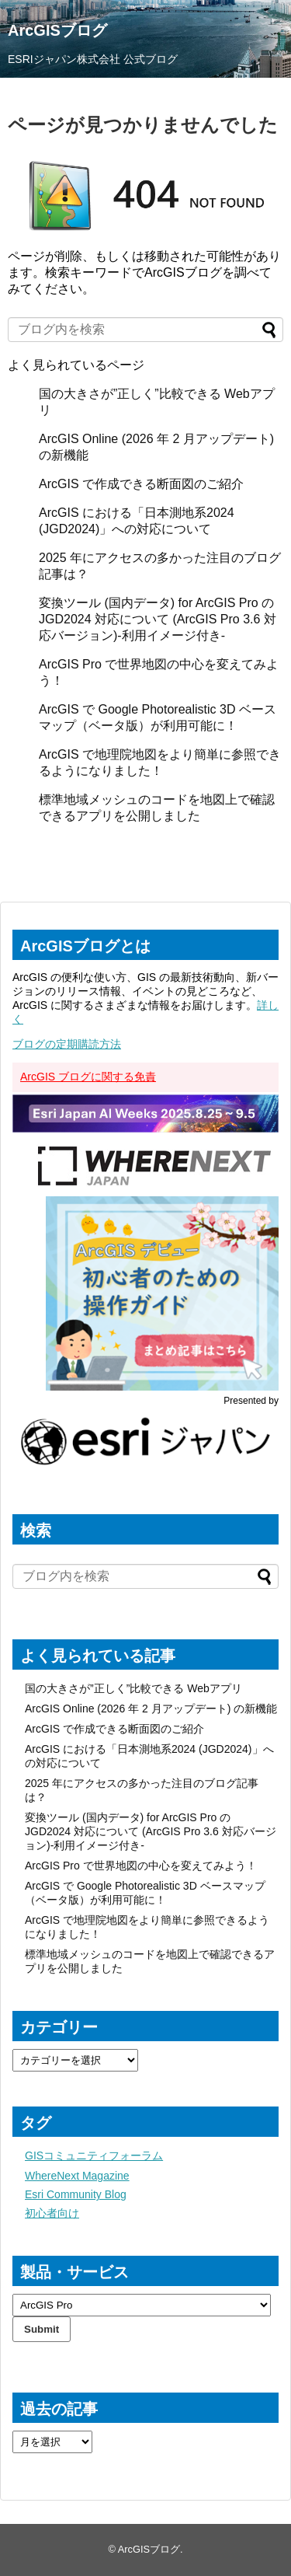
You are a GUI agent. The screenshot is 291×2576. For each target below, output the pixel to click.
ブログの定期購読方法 (66, 1044)
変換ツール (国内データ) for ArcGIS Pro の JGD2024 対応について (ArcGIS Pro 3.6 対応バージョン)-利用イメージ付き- (157, 619)
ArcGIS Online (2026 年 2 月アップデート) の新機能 (151, 1708)
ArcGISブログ (57, 30)
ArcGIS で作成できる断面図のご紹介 (141, 483)
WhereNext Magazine (77, 2175)
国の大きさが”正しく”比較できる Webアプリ (133, 1688)
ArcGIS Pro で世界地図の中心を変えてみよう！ (141, 1865)
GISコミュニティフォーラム (94, 2155)
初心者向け (52, 2213)
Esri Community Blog (75, 2194)
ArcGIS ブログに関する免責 (88, 1076)
